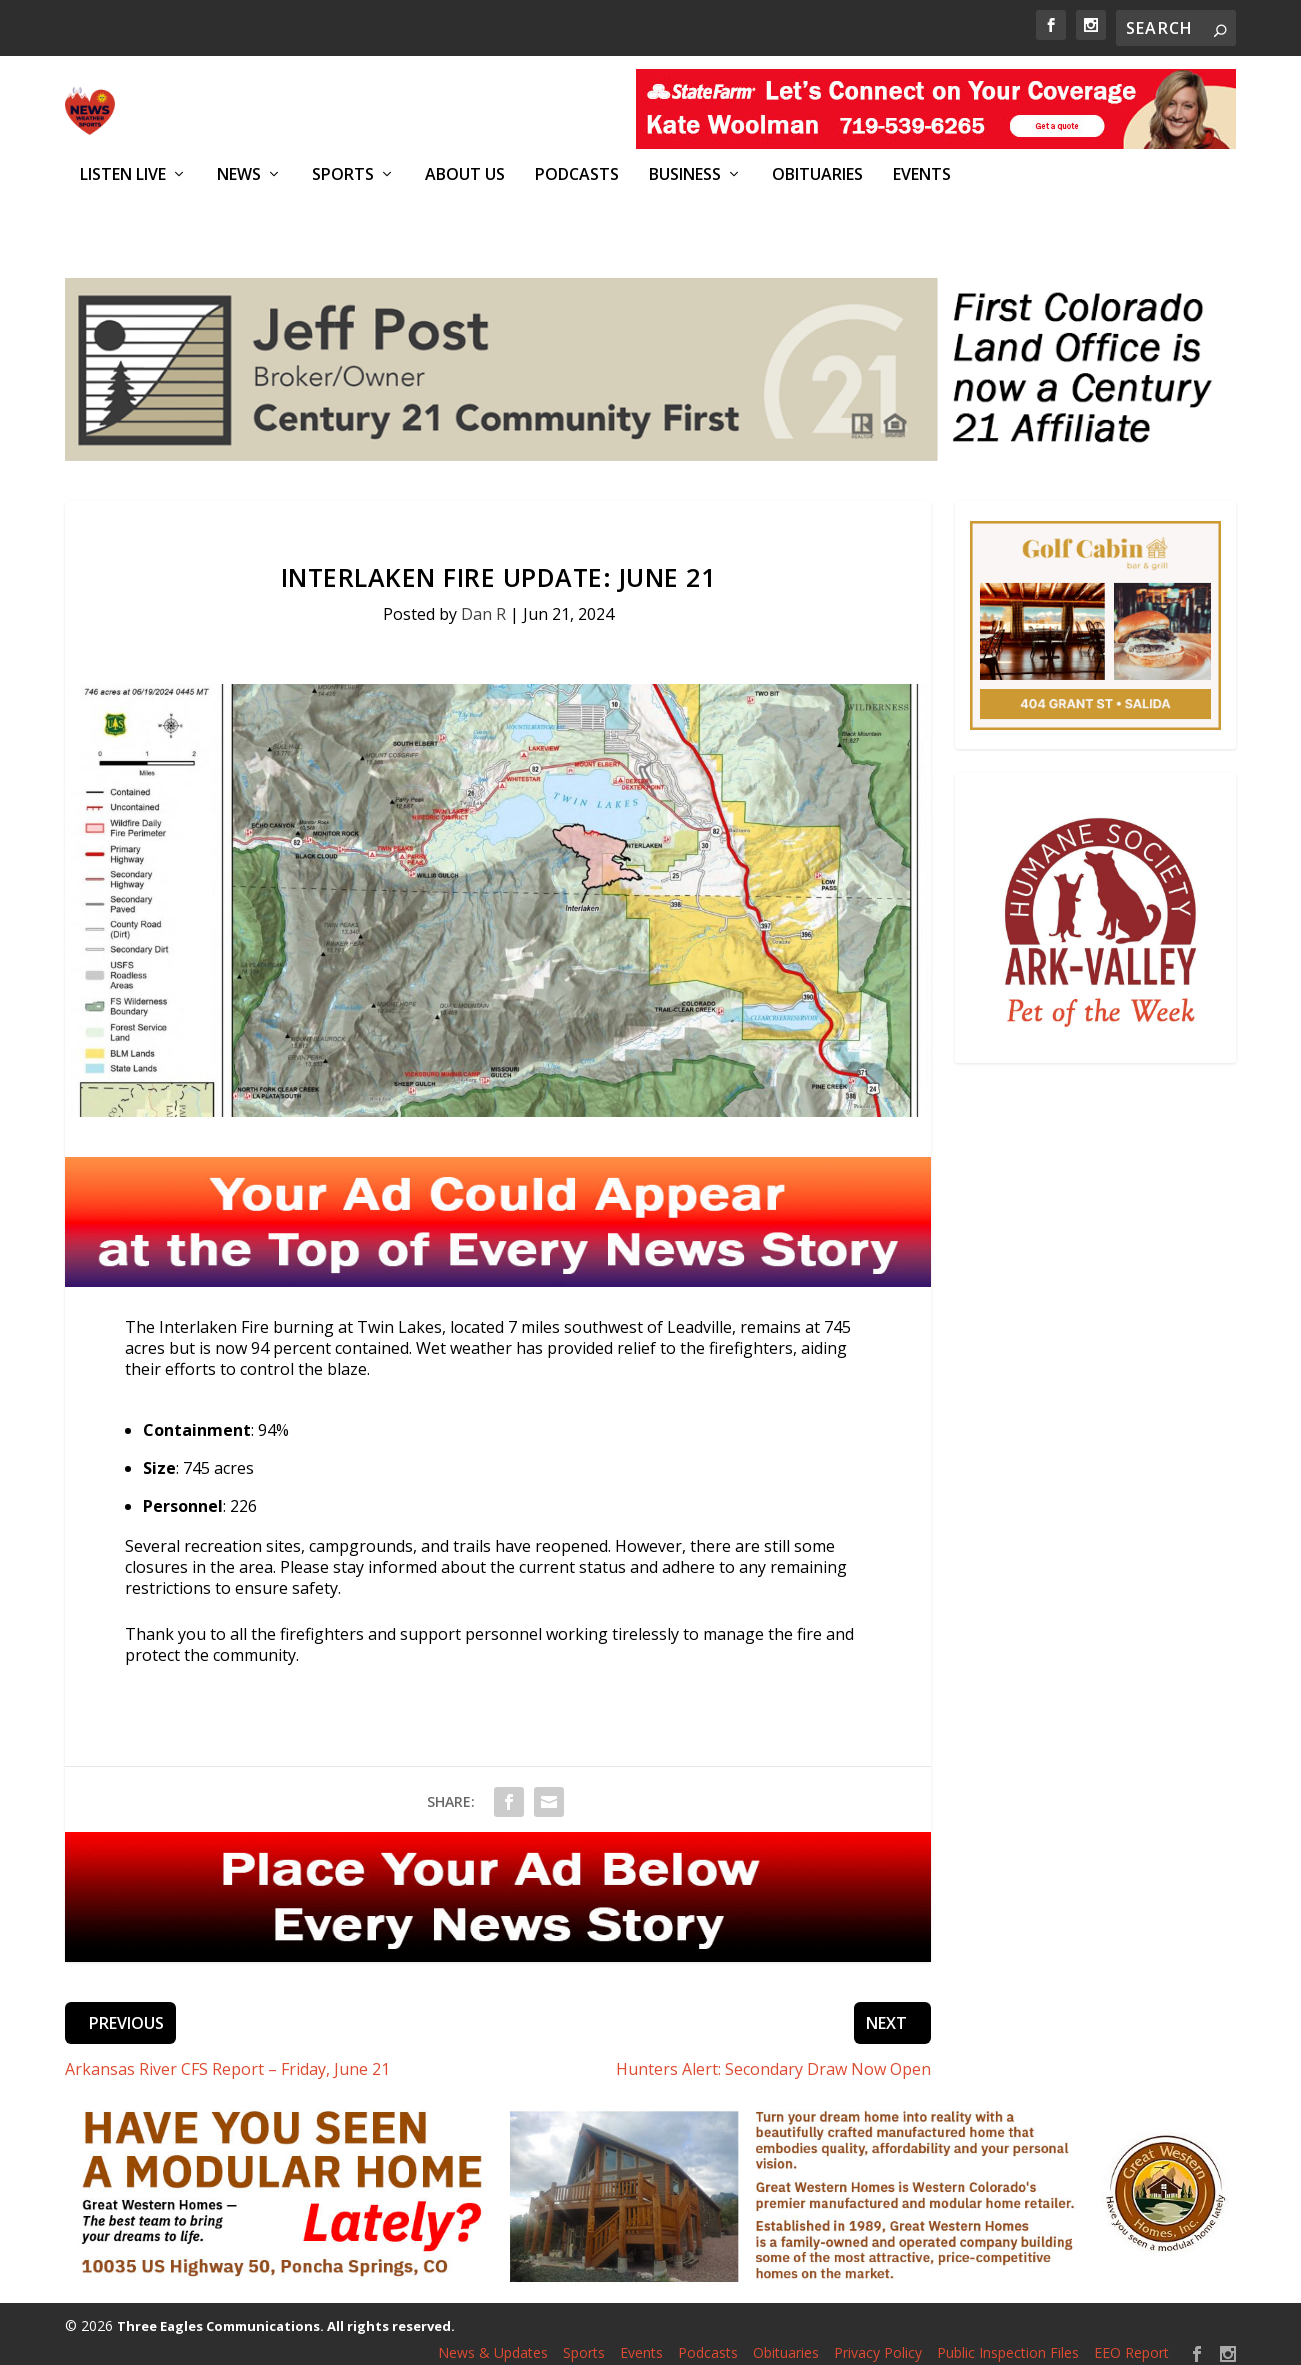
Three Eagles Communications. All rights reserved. (286, 2315)
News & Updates (493, 2342)
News (239, 174)
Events (922, 174)
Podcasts (577, 174)
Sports (343, 174)
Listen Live (123, 174)
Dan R (483, 603)
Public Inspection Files (1008, 2342)
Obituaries (817, 174)
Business (685, 174)
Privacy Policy (878, 2342)
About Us (465, 174)
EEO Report (1131, 2342)
